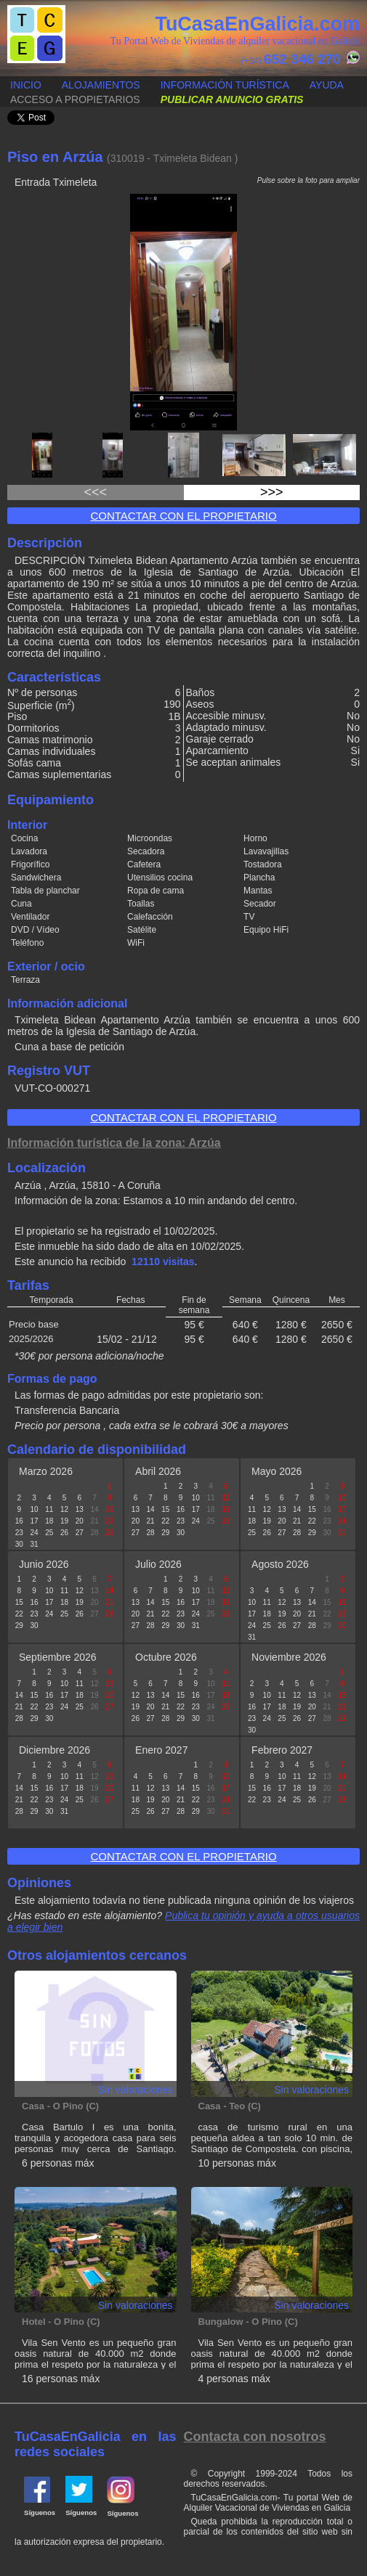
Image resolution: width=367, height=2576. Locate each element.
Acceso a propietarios (75, 99)
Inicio (25, 85)
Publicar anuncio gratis (0, 77)
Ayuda (327, 85)
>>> (271, 492)
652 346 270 (302, 59)
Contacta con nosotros (255, 2436)
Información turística (225, 85)
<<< (95, 492)
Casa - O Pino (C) (60, 2106)
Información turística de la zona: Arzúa (114, 1143)
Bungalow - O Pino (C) (248, 2321)
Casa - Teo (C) (229, 2106)
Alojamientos (101, 85)
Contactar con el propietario (183, 516)
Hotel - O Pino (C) (61, 2321)
